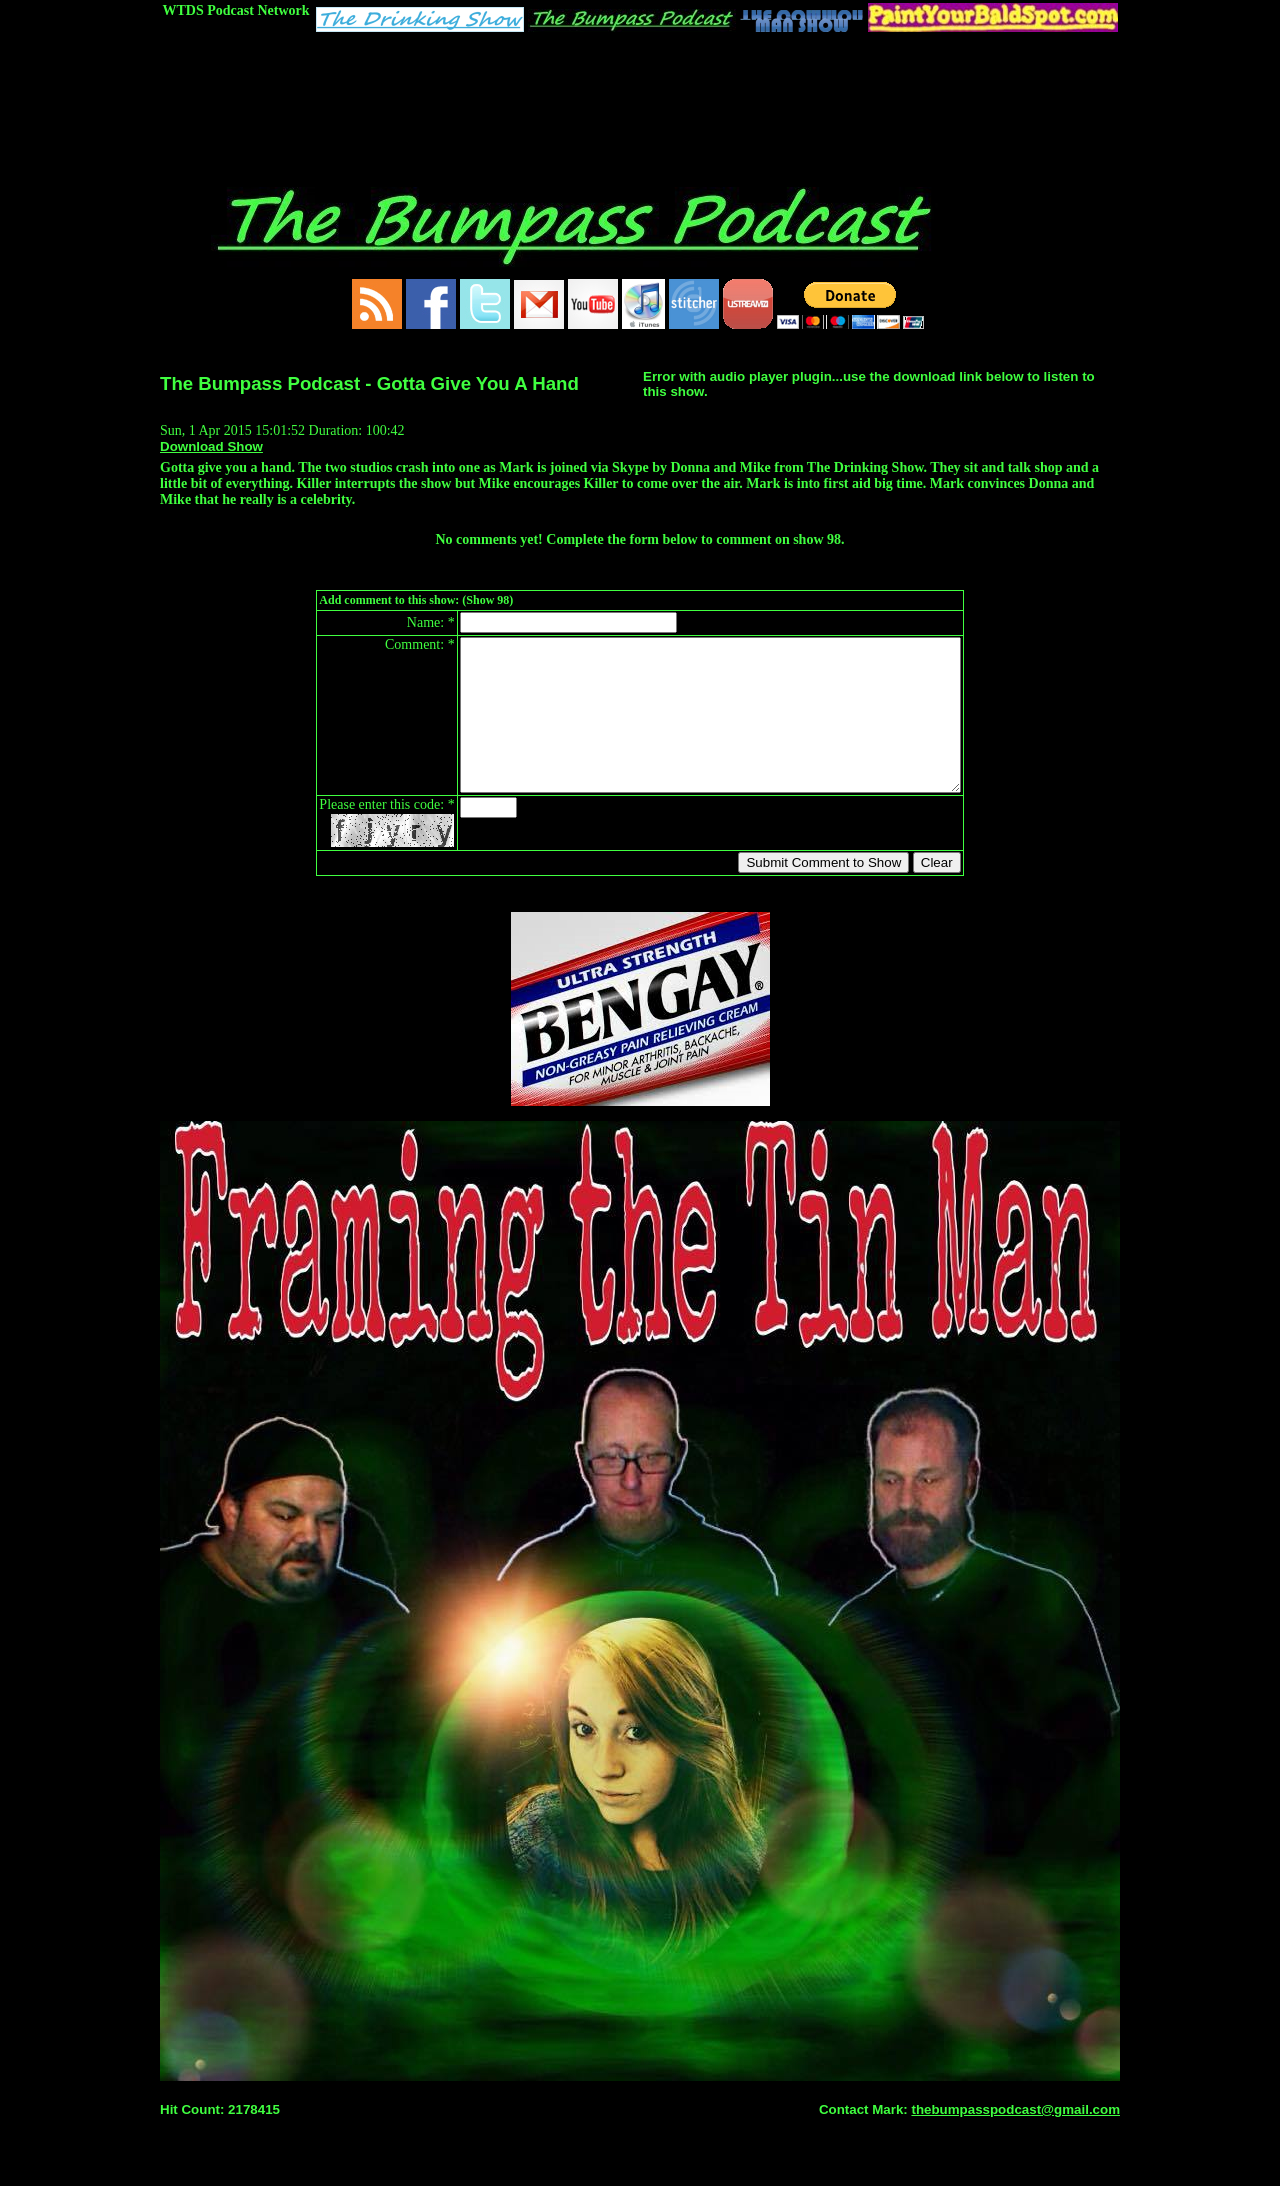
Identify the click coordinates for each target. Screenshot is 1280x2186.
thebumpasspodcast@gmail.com (1015, 2139)
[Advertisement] (640, 87)
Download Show (211, 446)
